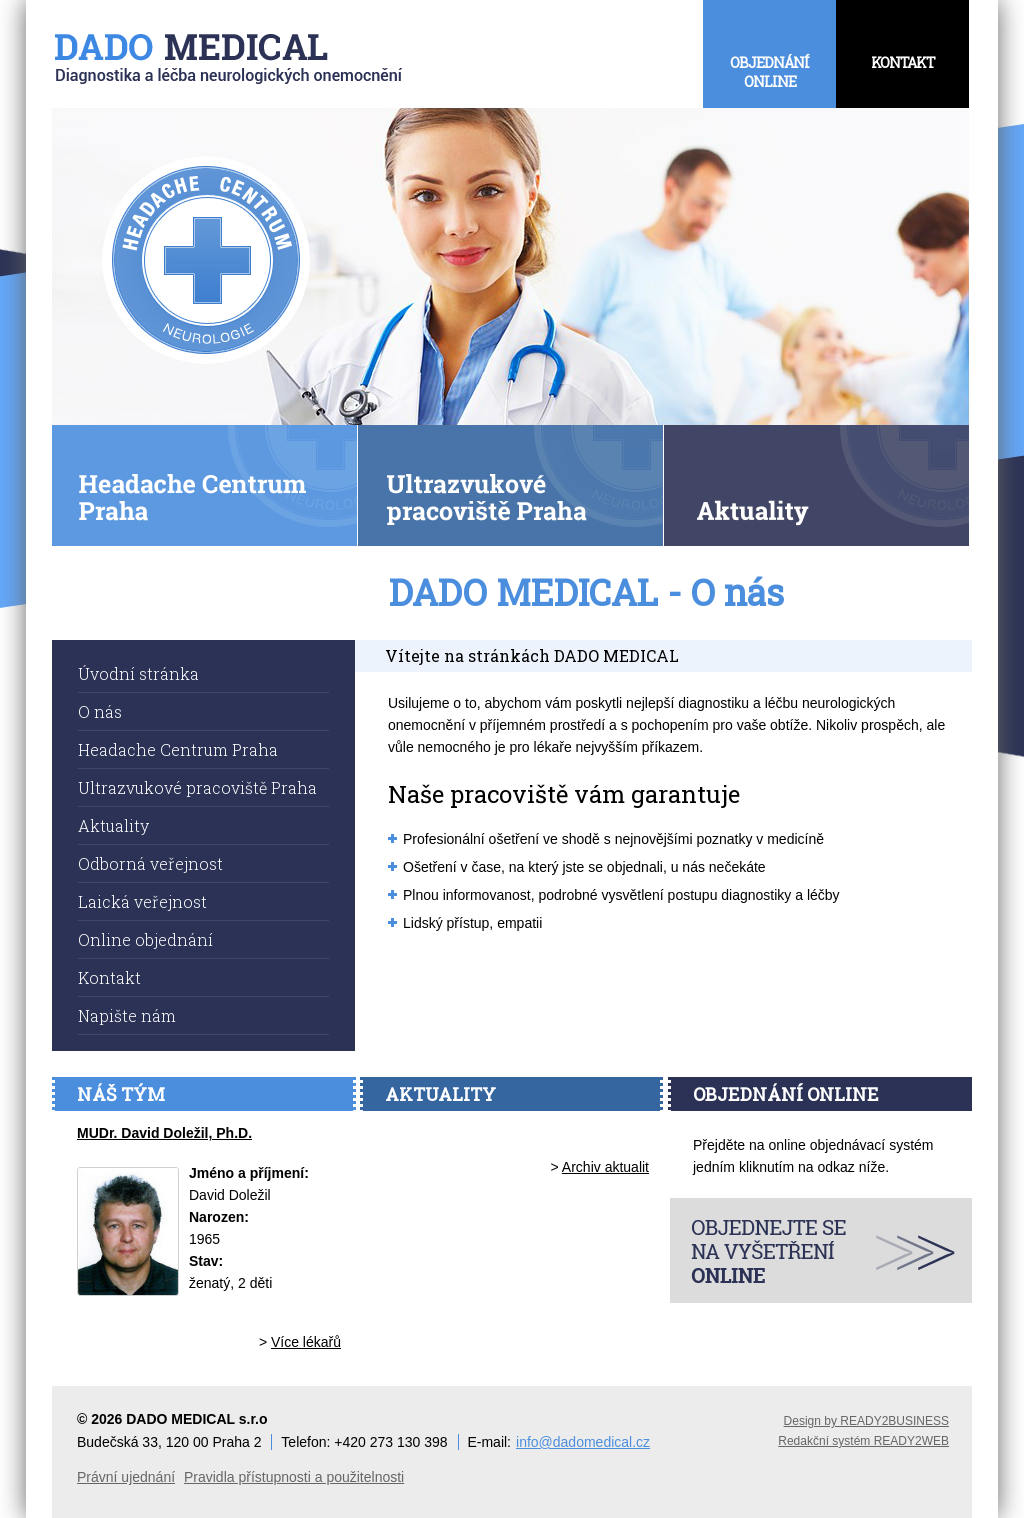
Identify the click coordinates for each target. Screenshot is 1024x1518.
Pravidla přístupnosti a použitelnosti (294, 1477)
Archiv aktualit (605, 1167)
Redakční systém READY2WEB (863, 1441)
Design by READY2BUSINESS (866, 1421)
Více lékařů (306, 1342)
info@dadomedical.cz (583, 1442)
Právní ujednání (126, 1477)
